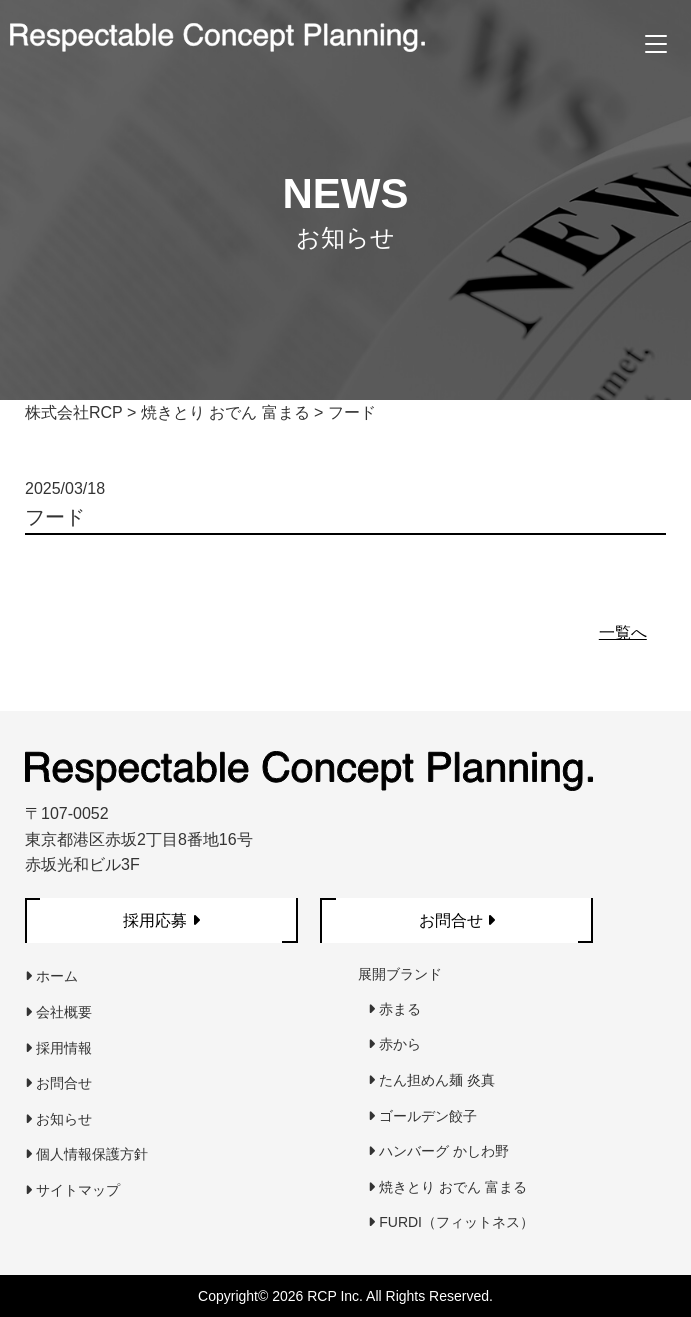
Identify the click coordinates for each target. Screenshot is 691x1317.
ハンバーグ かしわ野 (438, 1151)
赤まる (394, 1009)
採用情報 (58, 1048)
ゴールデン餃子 (422, 1116)
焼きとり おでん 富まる (447, 1187)
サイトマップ (72, 1190)
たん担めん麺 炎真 (431, 1080)
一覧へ (623, 632)
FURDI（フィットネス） (451, 1222)
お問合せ (58, 1083)
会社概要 (58, 1012)
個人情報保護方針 (86, 1154)
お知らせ (58, 1119)
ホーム (51, 976)
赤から (394, 1044)
